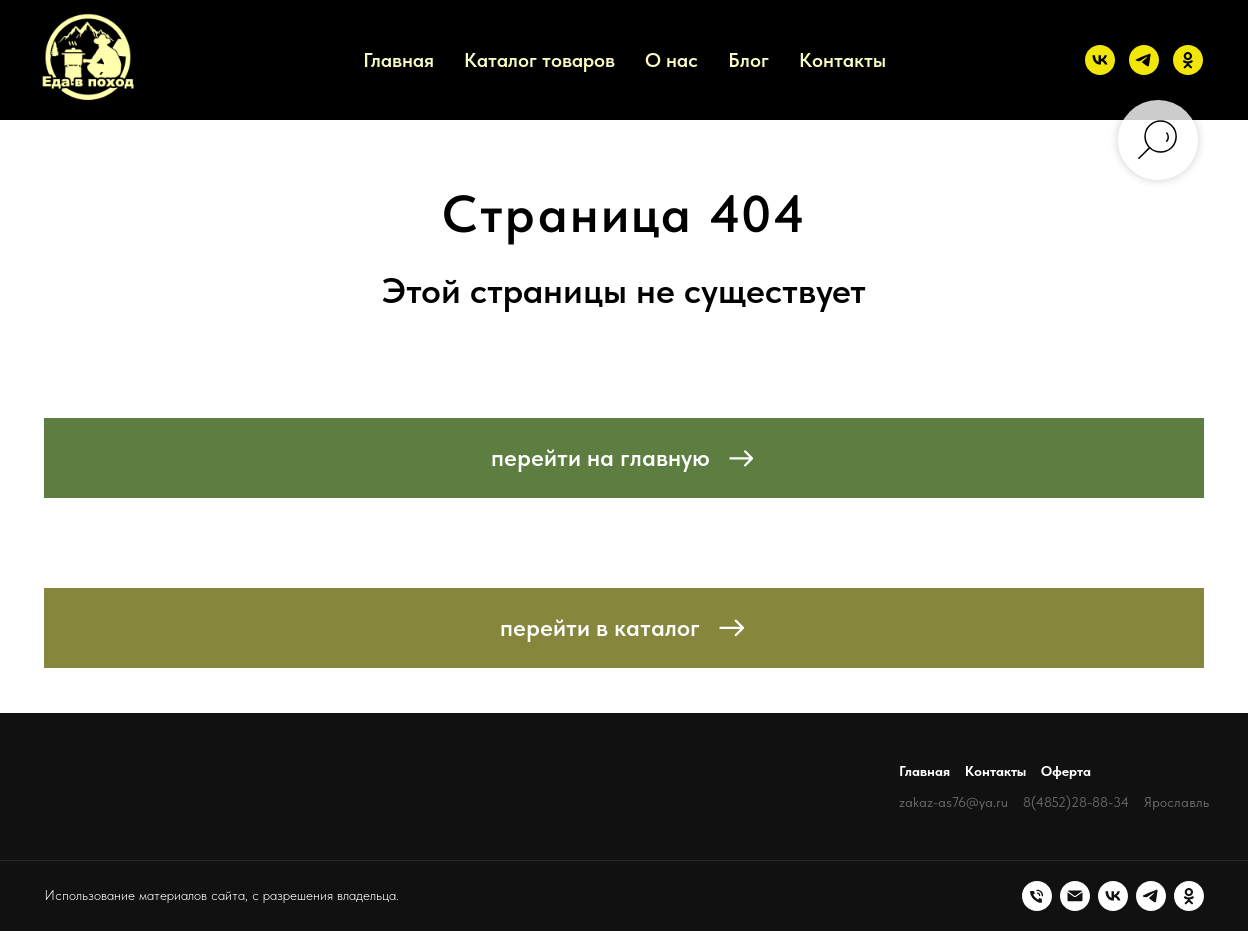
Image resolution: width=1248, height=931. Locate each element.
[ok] (1188, 60)
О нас (671, 60)
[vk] (1100, 60)
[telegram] (1144, 60)
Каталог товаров (539, 60)
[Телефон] (1037, 896)
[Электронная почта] (1075, 896)
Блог (748, 60)
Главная (398, 60)
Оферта (1066, 771)
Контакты (842, 60)
